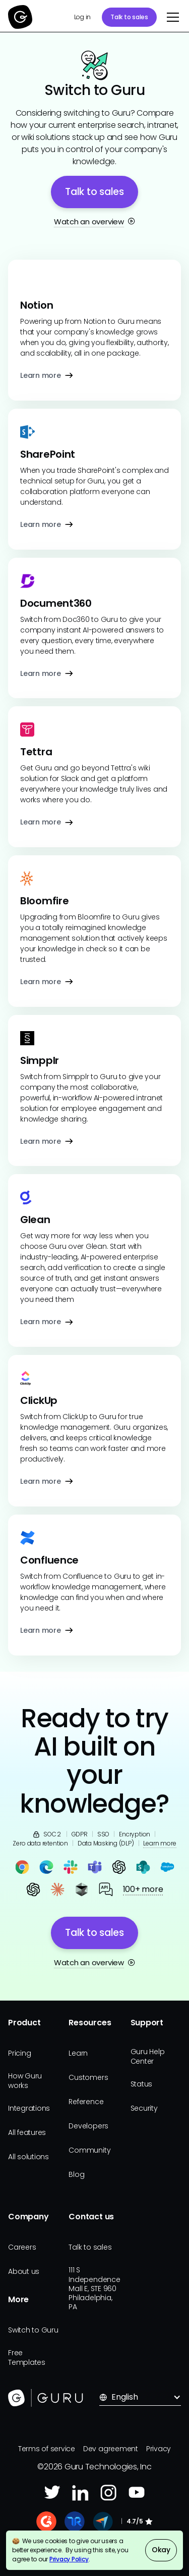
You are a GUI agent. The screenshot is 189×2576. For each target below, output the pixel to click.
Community (89, 2150)
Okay (161, 2550)
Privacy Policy (69, 2559)
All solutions (28, 2157)
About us (23, 2271)
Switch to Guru (33, 2330)
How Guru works (25, 2080)
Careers (22, 2247)
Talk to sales (129, 17)
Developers (88, 2126)
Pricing (19, 2053)
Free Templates (26, 2357)
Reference (86, 2102)
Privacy (158, 2449)
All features (27, 2132)
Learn (78, 2053)
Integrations (29, 2108)
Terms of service (46, 2449)
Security (144, 2108)
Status (142, 2084)
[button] (171, 17)
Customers (88, 2077)
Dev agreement (110, 2449)
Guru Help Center (148, 2056)
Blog (76, 2174)
